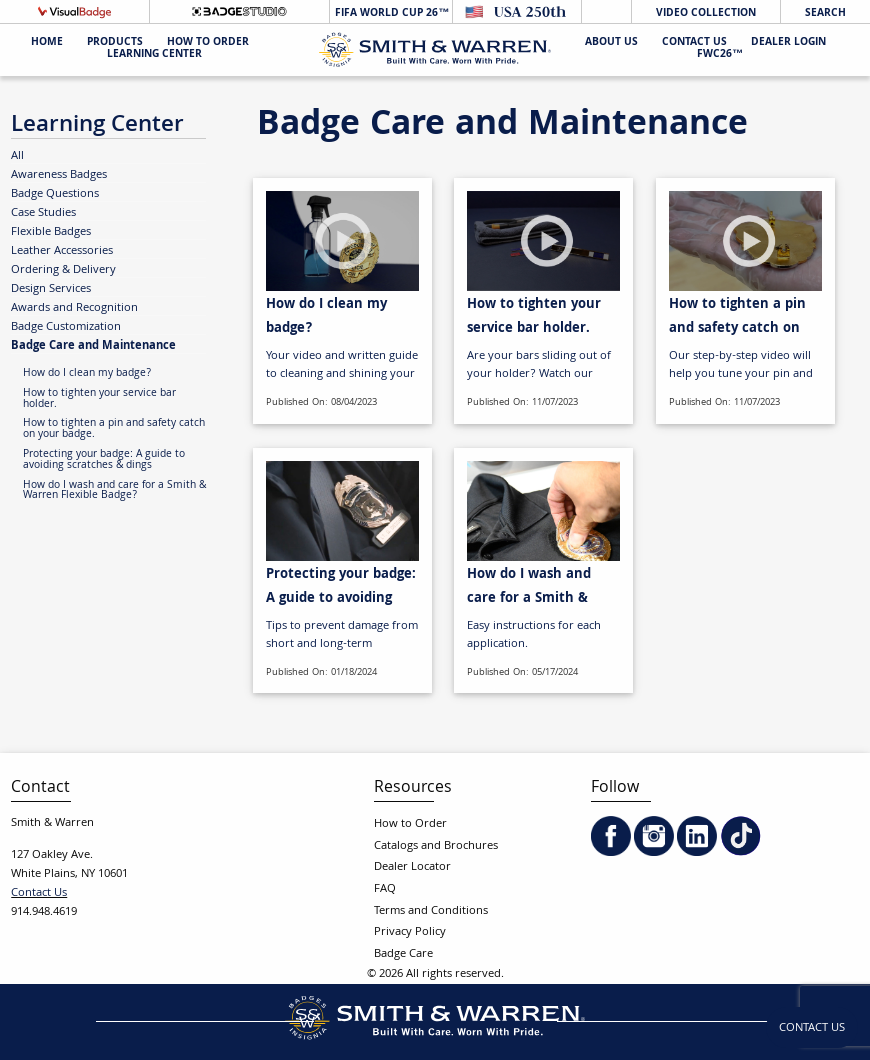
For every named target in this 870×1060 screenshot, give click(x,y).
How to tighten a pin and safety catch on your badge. (114, 429)
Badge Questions (55, 194)
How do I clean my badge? (87, 374)
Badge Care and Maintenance (93, 345)
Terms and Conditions (431, 911)
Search (825, 13)
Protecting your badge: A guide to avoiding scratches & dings (104, 460)
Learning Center (154, 55)
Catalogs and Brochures (436, 846)
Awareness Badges (59, 175)
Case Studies (43, 213)
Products (115, 43)
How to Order (410, 824)
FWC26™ (720, 55)
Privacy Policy (410, 932)
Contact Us (694, 43)
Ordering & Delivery (63, 270)
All (17, 156)
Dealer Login (788, 43)
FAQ (385, 889)
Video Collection (706, 13)
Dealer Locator (412, 867)
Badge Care (403, 954)
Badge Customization (66, 327)
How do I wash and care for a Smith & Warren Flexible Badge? (114, 491)
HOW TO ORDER (208, 43)
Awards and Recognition (74, 308)
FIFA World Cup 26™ (390, 13)
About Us (611, 43)
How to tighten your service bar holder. (99, 399)
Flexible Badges (51, 232)
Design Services (51, 289)
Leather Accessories (62, 251)
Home (47, 43)
